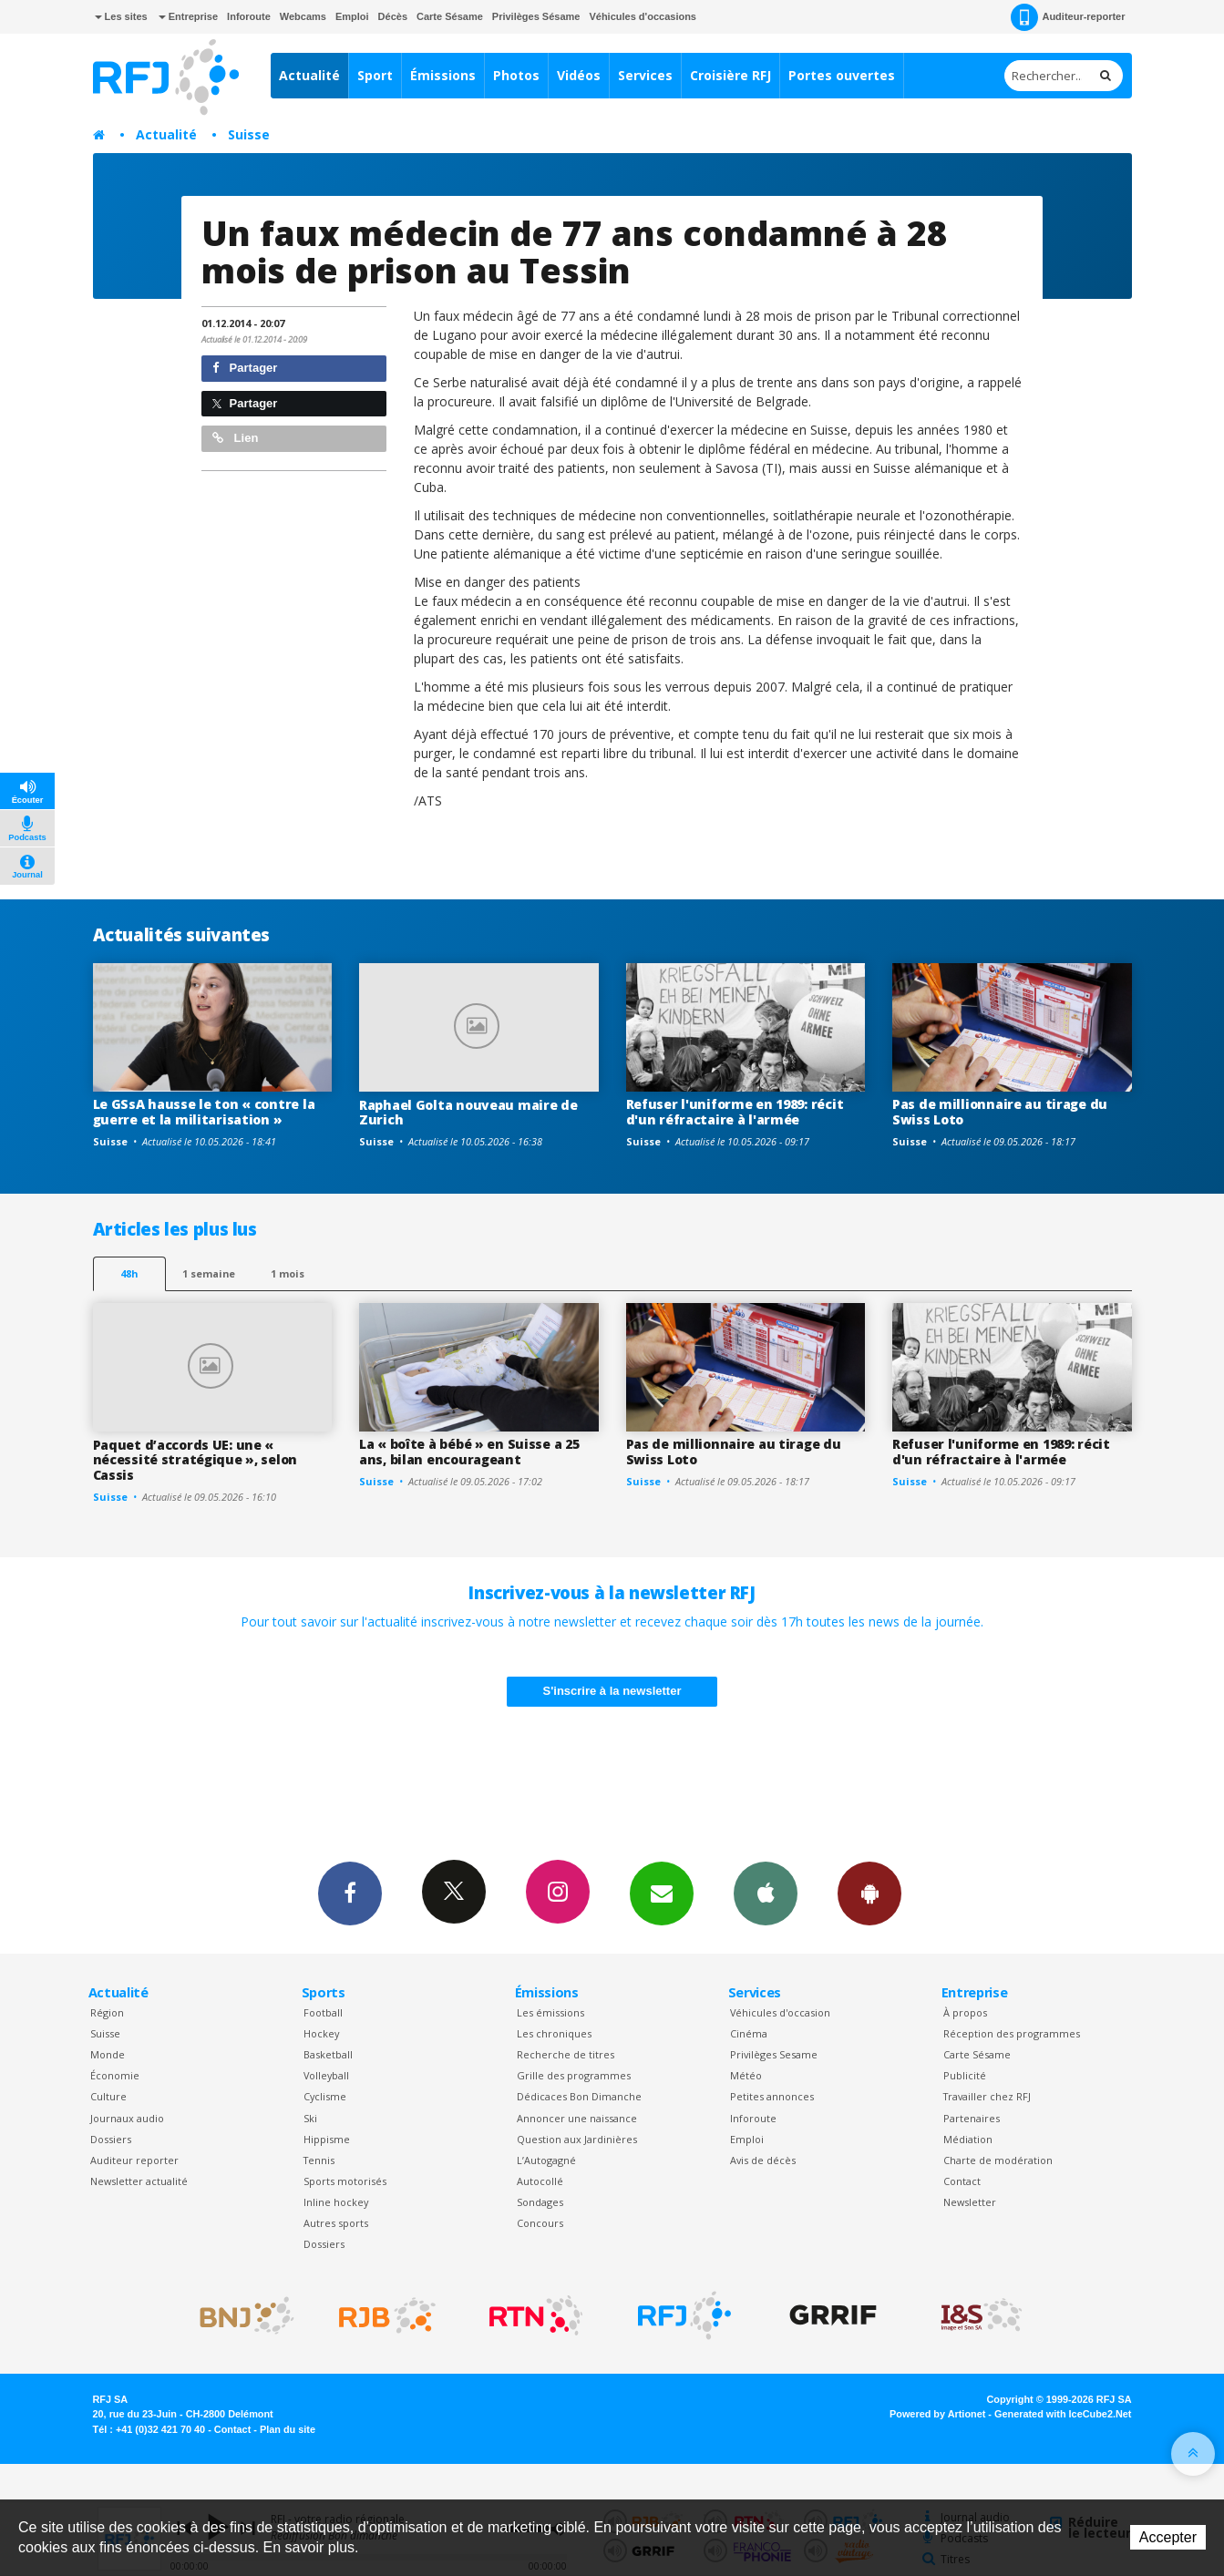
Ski (310, 2118)
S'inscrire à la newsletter (612, 1691)
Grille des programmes (574, 2075)
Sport (375, 75)
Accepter (1168, 2537)
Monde (107, 2054)
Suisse (249, 134)
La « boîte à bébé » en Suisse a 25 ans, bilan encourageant (469, 1451)
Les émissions (550, 2012)
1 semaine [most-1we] (208, 1273)
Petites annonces (772, 2096)
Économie (114, 2075)
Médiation (968, 2139)
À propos (965, 2012)
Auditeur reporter (134, 2160)
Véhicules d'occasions (642, 16)
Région (107, 2012)
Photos (516, 75)
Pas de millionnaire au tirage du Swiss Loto (999, 1111)
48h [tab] (129, 1273)
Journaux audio (127, 2118)
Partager (244, 368)
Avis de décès (763, 2160)
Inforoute (249, 16)
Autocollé (540, 2181)
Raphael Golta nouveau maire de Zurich (468, 1112)
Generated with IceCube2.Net (1062, 2413)
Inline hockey (335, 2202)
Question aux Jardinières (577, 2139)
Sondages (540, 2202)
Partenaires (971, 2118)
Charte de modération (998, 2160)
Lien (235, 438)
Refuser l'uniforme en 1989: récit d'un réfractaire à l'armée (735, 1111)
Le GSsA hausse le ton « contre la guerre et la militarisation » (204, 1111)
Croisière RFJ (730, 75)
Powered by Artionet (937, 2413)
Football (323, 2012)
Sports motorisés (344, 2181)
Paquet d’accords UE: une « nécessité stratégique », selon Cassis (195, 1460)
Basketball (328, 2054)
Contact (962, 2181)
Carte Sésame (450, 16)
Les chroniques (554, 2033)
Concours (540, 2223)
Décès (392, 16)
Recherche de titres (565, 2054)
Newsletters (662, 1893)
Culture (108, 2096)
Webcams (303, 16)
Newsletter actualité (139, 2181)
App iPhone (765, 1893)
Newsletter (969, 2202)
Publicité (964, 2075)
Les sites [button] (121, 16)
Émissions (443, 75)
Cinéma (748, 2033)
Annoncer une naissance (577, 2118)
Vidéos (579, 75)
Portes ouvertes (841, 75)
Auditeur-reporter (1068, 17)
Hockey (321, 2033)
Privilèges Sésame (536, 16)
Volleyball (326, 2075)
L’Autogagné (546, 2160)
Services (645, 75)
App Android (869, 1893)
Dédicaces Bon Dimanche (579, 2096)
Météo (746, 2075)
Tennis (318, 2160)
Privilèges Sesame (774, 2054)
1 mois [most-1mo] (287, 1273)
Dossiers (110, 2139)
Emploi (352, 16)
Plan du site (287, 2429)
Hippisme (326, 2139)
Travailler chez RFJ (987, 2096)
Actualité (309, 75)
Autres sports (335, 2223)
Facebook (350, 1893)
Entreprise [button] (188, 16)
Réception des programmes (1011, 2033)
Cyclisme (324, 2096)
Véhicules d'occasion (780, 2012)
